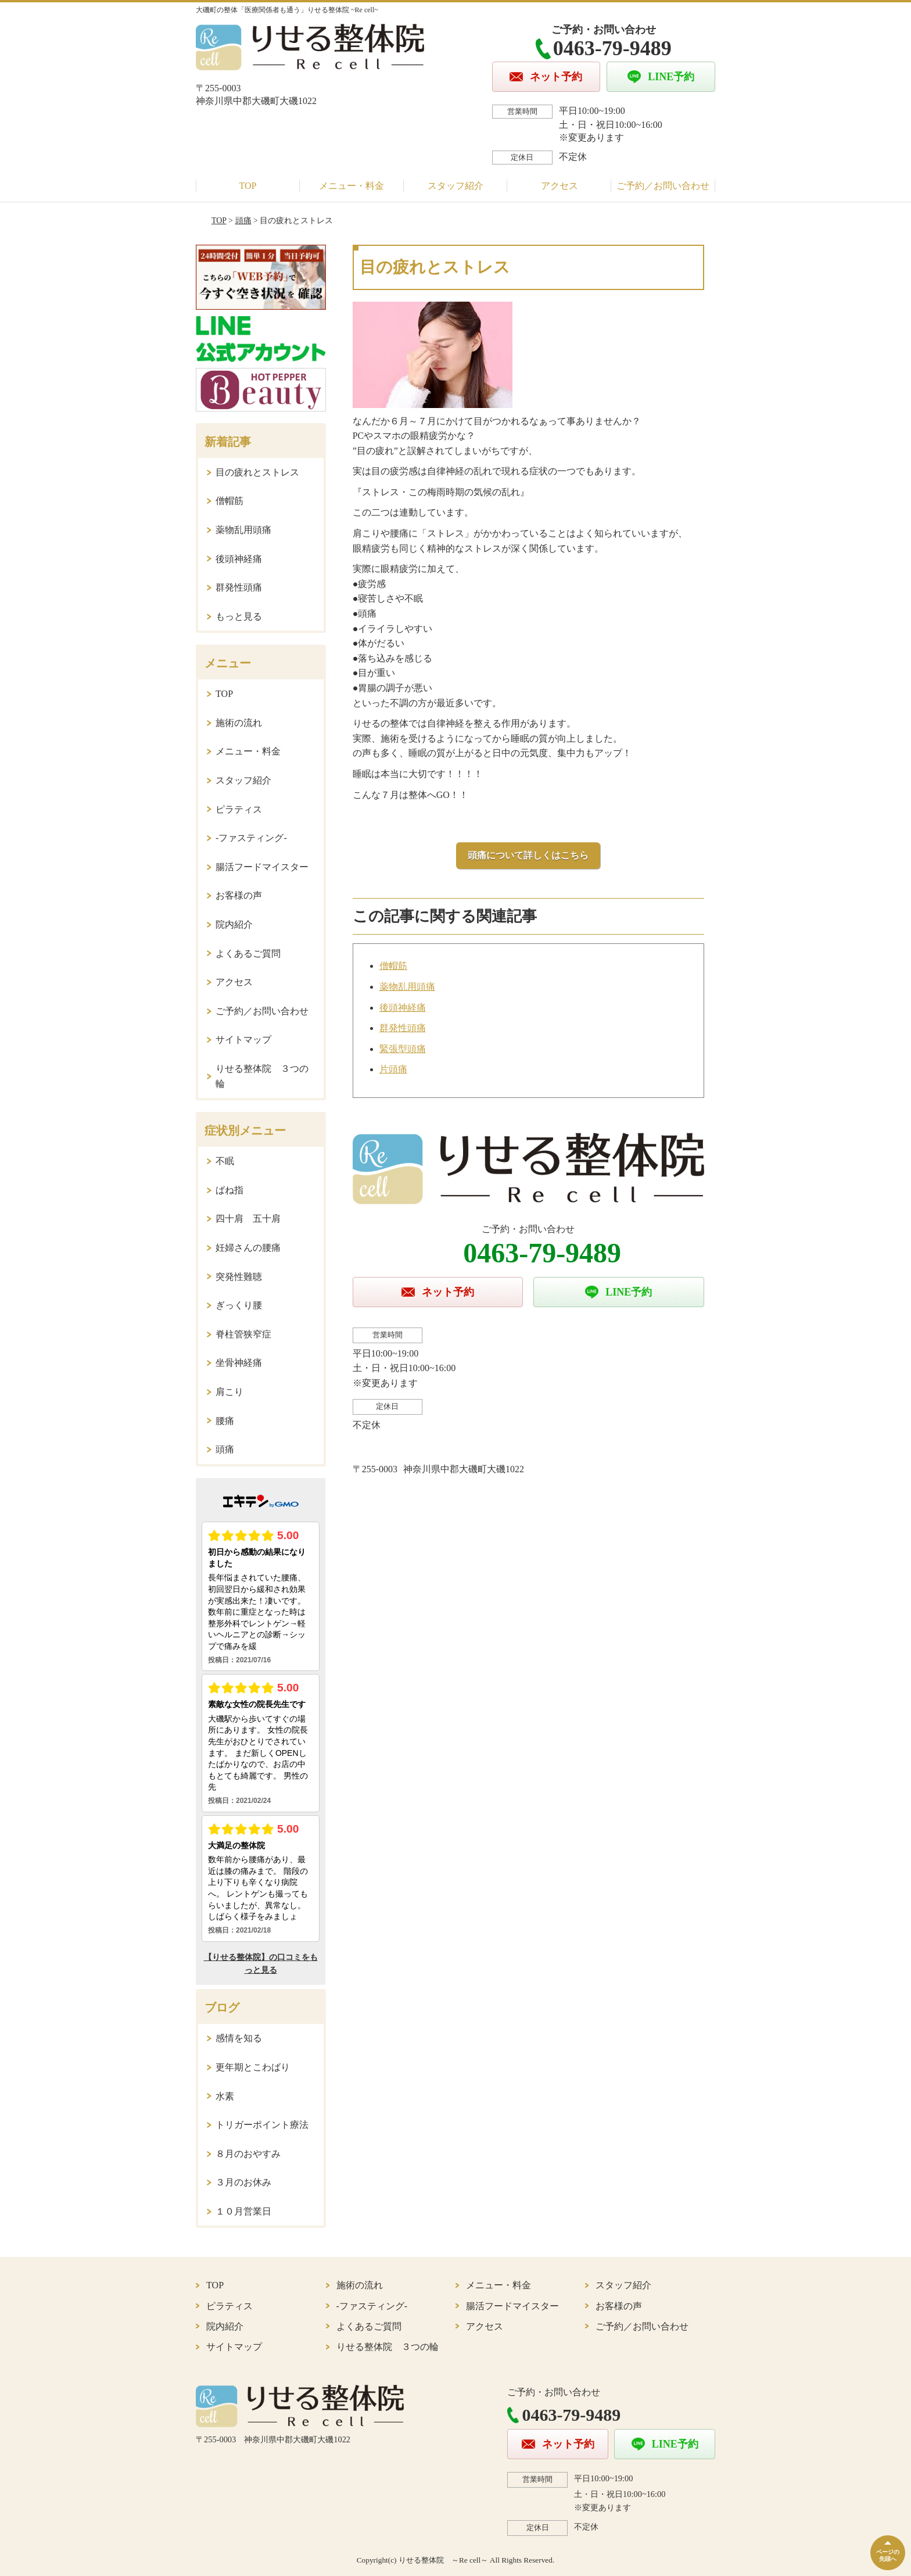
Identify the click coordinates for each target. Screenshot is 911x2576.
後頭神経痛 (402, 1007)
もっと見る (239, 616)
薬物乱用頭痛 (407, 987)
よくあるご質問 (248, 953)
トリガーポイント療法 (262, 2125)
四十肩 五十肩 (248, 1218)
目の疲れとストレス (257, 472)
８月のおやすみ (248, 2154)
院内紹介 (234, 924)
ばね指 (229, 1190)
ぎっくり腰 (239, 1305)
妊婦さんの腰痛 (248, 1248)
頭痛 (243, 220)
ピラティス (239, 809)
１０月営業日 (243, 2211)
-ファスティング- (251, 838)
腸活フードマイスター (262, 867)
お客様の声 (239, 895)
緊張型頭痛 (402, 1049)
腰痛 (225, 1421)
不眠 (225, 1161)
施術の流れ (239, 723)
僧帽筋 (393, 966)
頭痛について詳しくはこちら (528, 855)
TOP (248, 186)
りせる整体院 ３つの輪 (262, 1076)
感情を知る (239, 2038)
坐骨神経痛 (239, 1363)
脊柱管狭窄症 (243, 1334)
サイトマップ (243, 1039)
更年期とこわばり (253, 2067)
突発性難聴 (239, 1277)
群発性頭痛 (402, 1028)
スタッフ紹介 (455, 186)
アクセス (559, 186)
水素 (225, 2096)
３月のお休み (243, 2182)
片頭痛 (393, 1069)
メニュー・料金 (351, 186)
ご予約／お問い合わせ (662, 186)
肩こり (229, 1392)
